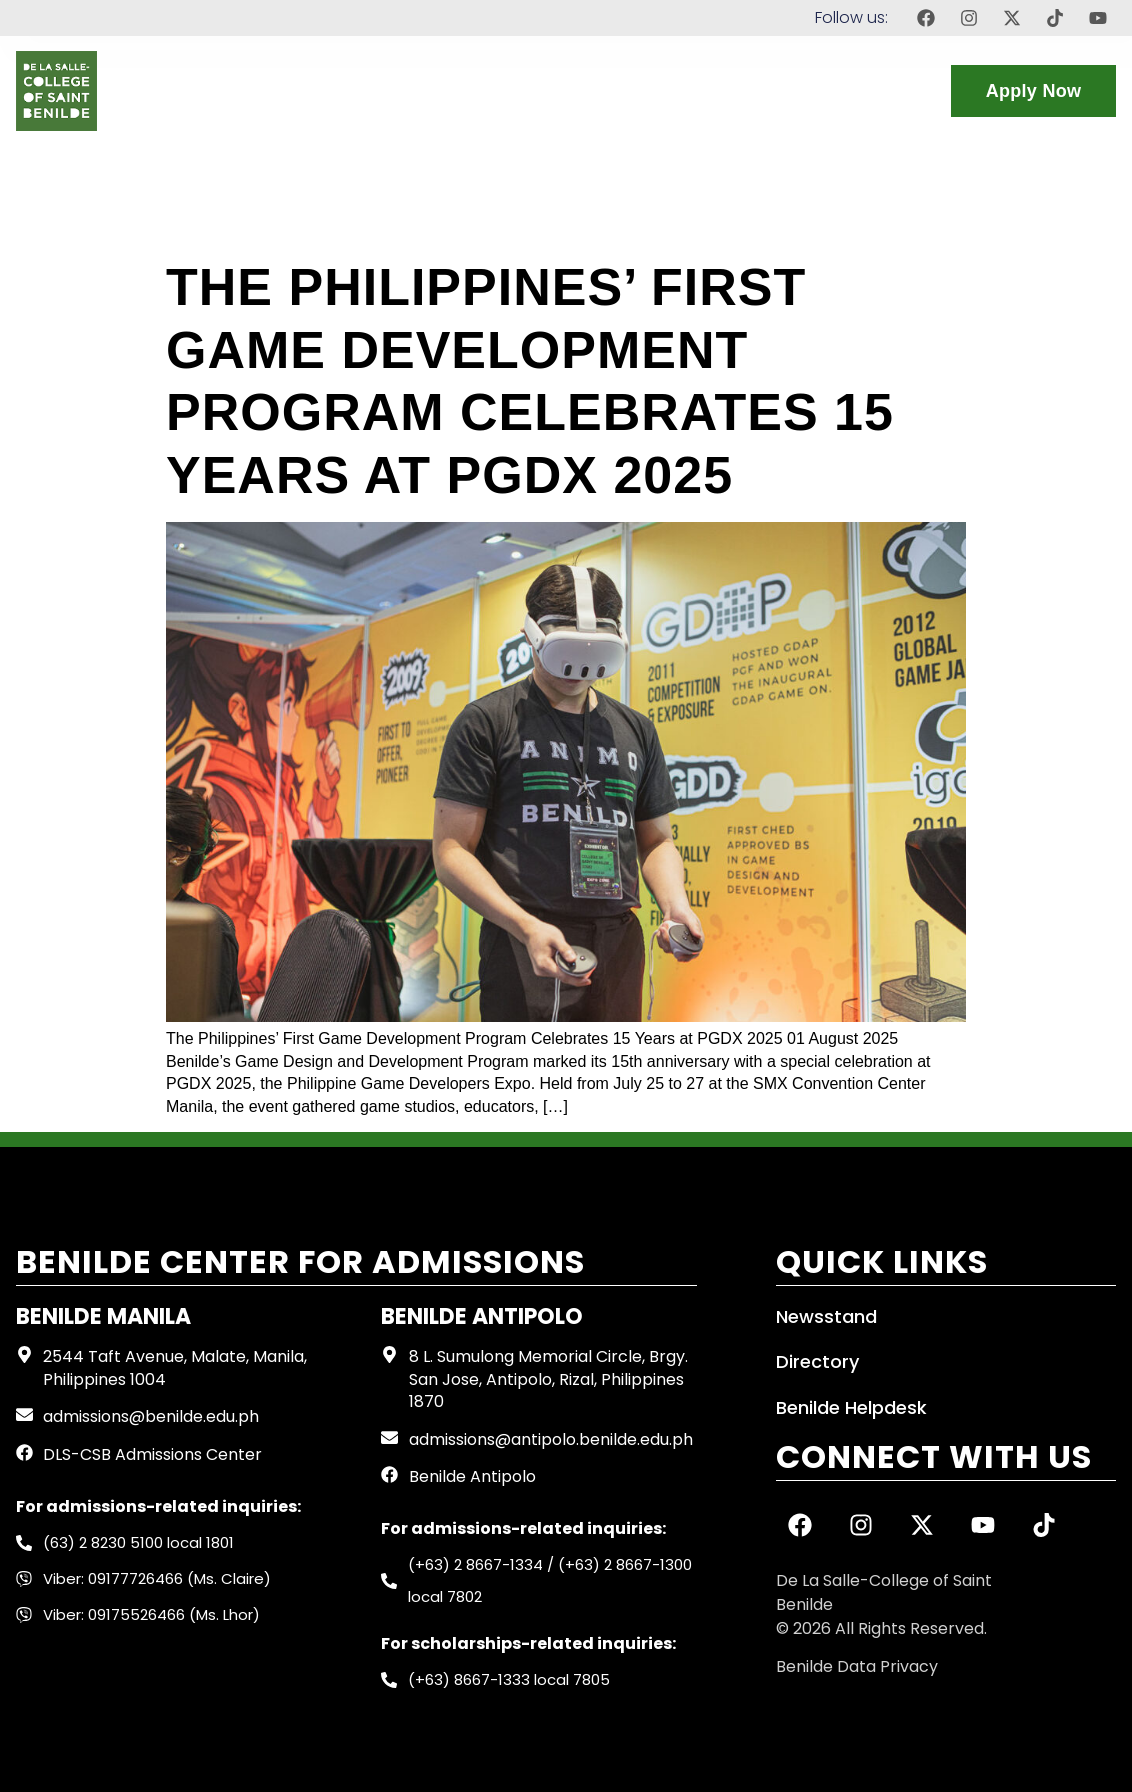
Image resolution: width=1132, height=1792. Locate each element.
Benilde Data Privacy (857, 1666)
